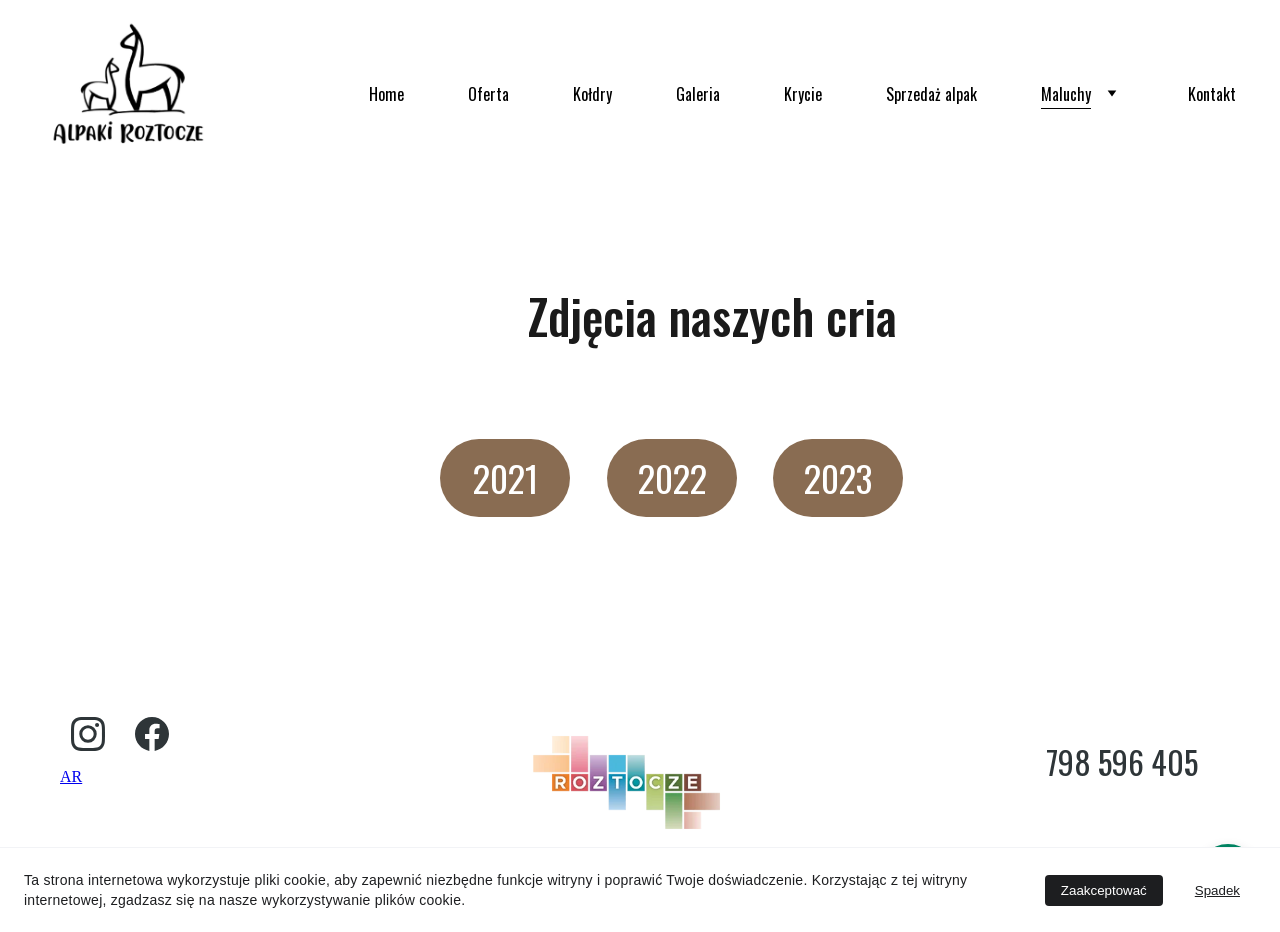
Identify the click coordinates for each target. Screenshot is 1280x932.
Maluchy (1066, 94)
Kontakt (1212, 94)
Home (386, 94)
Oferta (488, 94)
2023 (838, 477)
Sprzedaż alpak (931, 94)
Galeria (698, 94)
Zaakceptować (1104, 890)
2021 (505, 477)
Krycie (803, 94)
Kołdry (592, 94)
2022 (672, 477)
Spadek (1217, 890)
